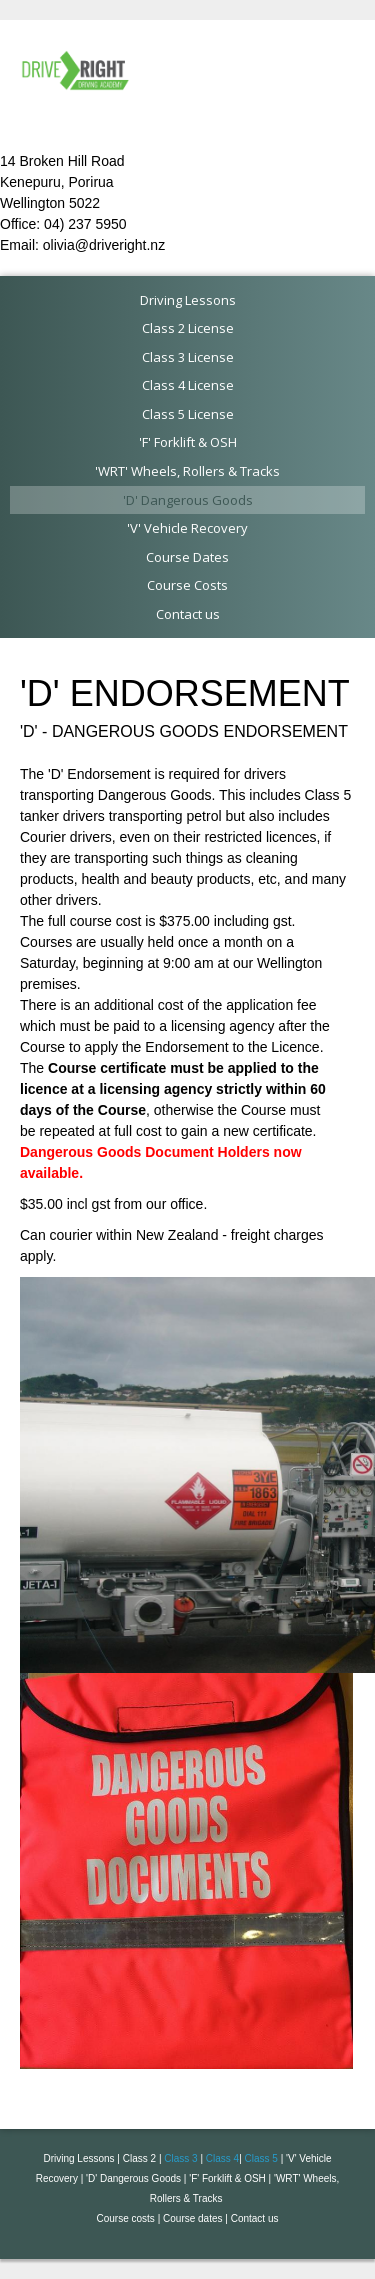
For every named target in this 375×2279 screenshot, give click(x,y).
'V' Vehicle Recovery (187, 528)
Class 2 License (188, 328)
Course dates (192, 2218)
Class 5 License (188, 414)
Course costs (126, 2218)
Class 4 (222, 2158)
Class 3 (180, 2158)
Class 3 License (188, 357)
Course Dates (187, 557)
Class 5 (261, 2158)
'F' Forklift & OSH (188, 442)
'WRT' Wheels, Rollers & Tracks (187, 471)
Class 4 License (188, 385)
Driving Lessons (188, 300)
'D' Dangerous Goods (188, 500)
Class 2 (139, 2158)
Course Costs (187, 585)
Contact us (188, 614)
